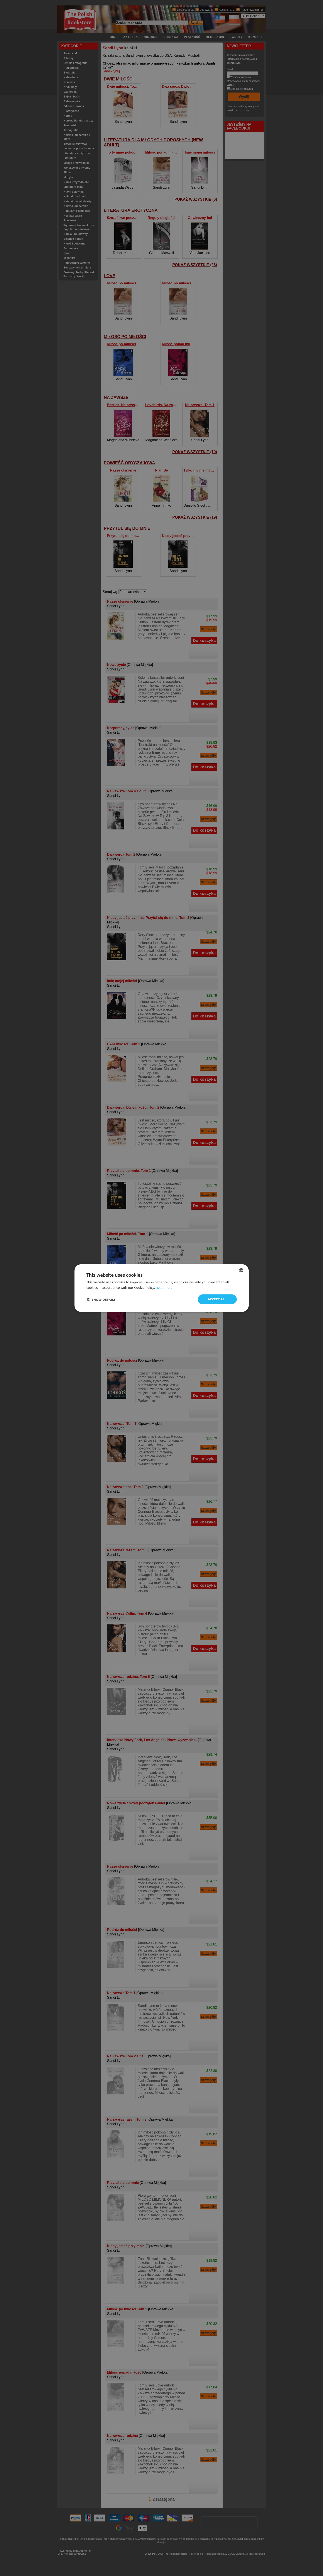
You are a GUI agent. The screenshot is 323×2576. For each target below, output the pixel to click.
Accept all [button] (217, 1299)
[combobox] (241, 1270)
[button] (101, 1299)
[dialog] (161, 1288)
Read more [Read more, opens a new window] (164, 1287)
